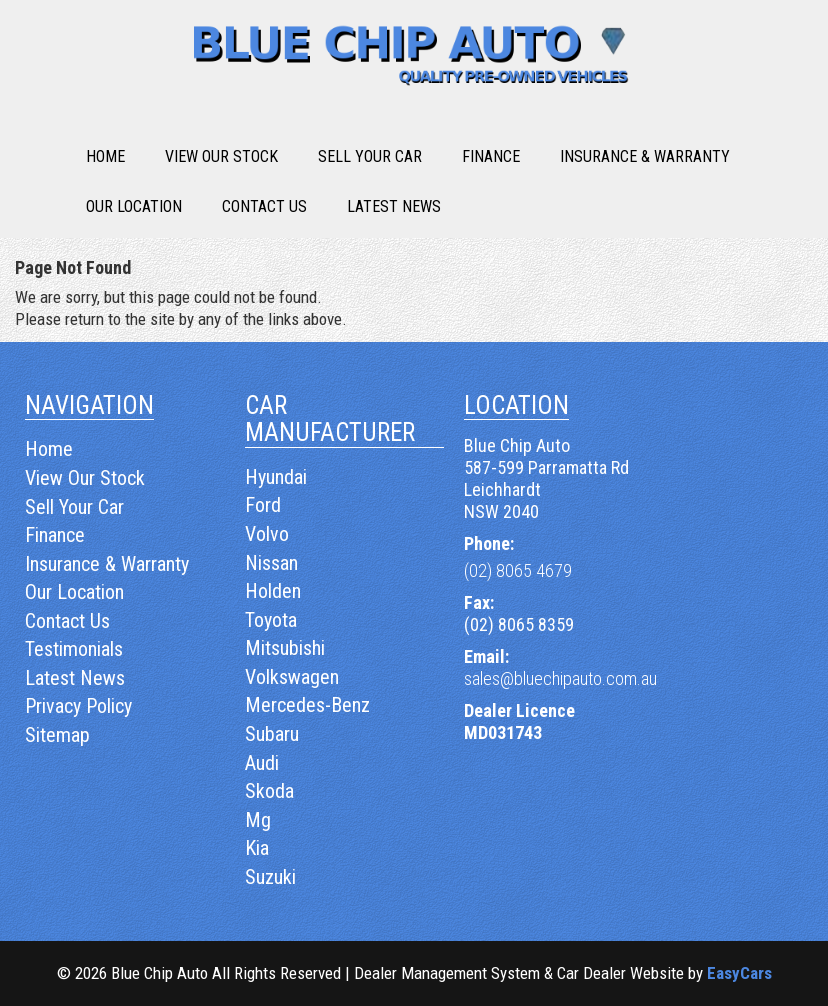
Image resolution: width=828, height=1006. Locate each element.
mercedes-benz (307, 705)
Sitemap (57, 735)
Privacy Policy (78, 706)
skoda (269, 791)
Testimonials (74, 649)
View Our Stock (221, 156)
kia (257, 848)
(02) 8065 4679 (518, 570)
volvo (267, 534)
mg (258, 820)
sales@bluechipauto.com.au (560, 678)
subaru (272, 734)
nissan (271, 563)
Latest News (394, 206)
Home (105, 156)
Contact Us (264, 206)
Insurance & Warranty (645, 156)
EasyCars (739, 973)
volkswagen (292, 677)
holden (273, 591)
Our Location (134, 206)
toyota (271, 620)
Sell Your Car (370, 156)
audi (262, 763)
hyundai (276, 477)
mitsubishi (285, 648)
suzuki (270, 877)
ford (263, 505)
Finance (491, 156)
